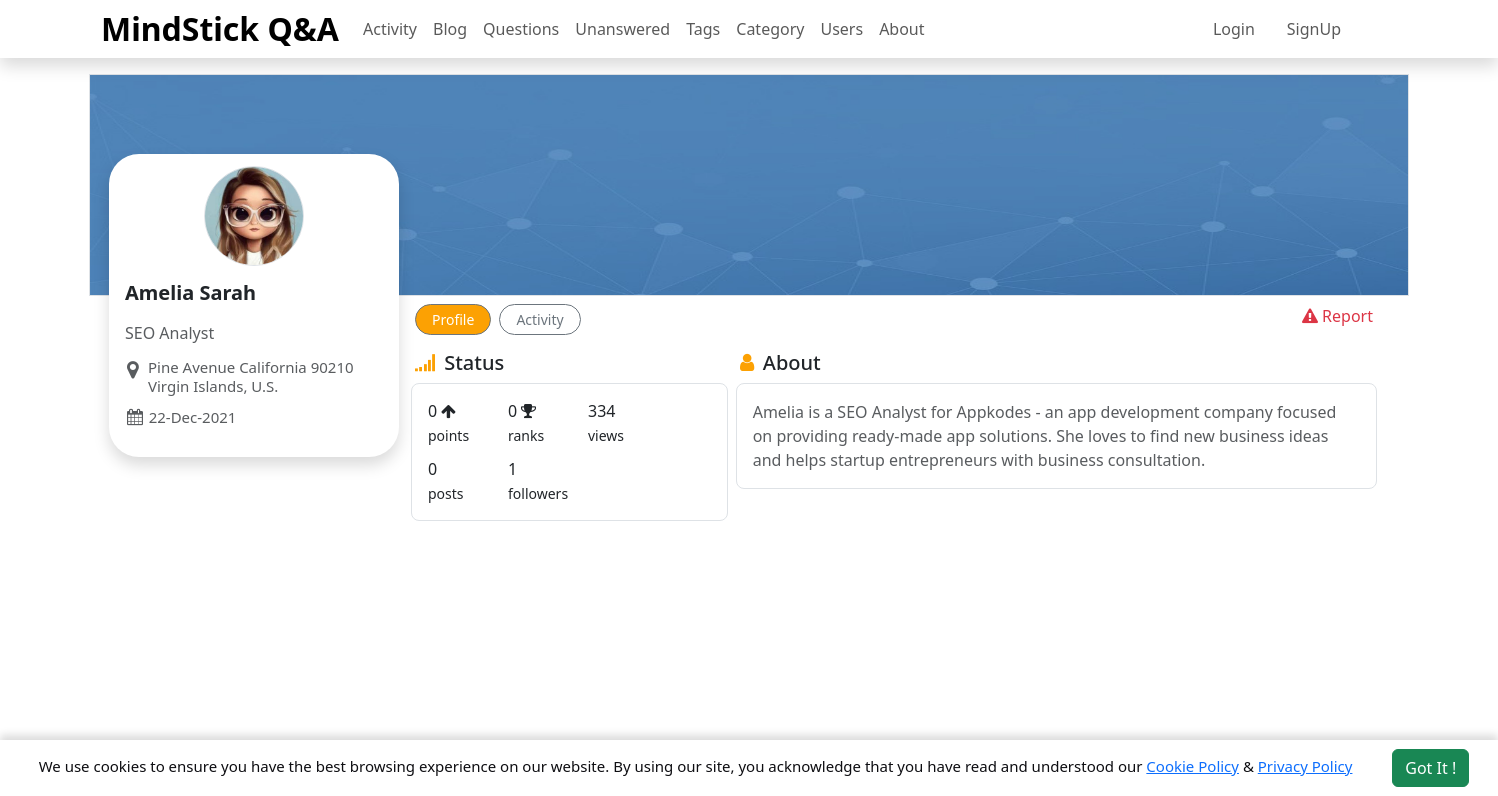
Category (770, 29)
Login (1234, 29)
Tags (703, 29)
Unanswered (622, 29)
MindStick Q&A (220, 28)
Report (1335, 316)
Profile (453, 319)
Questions (521, 29)
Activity (390, 29)
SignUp (1314, 29)
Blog (450, 29)
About (901, 29)
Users (841, 29)
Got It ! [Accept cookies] (1430, 768)
